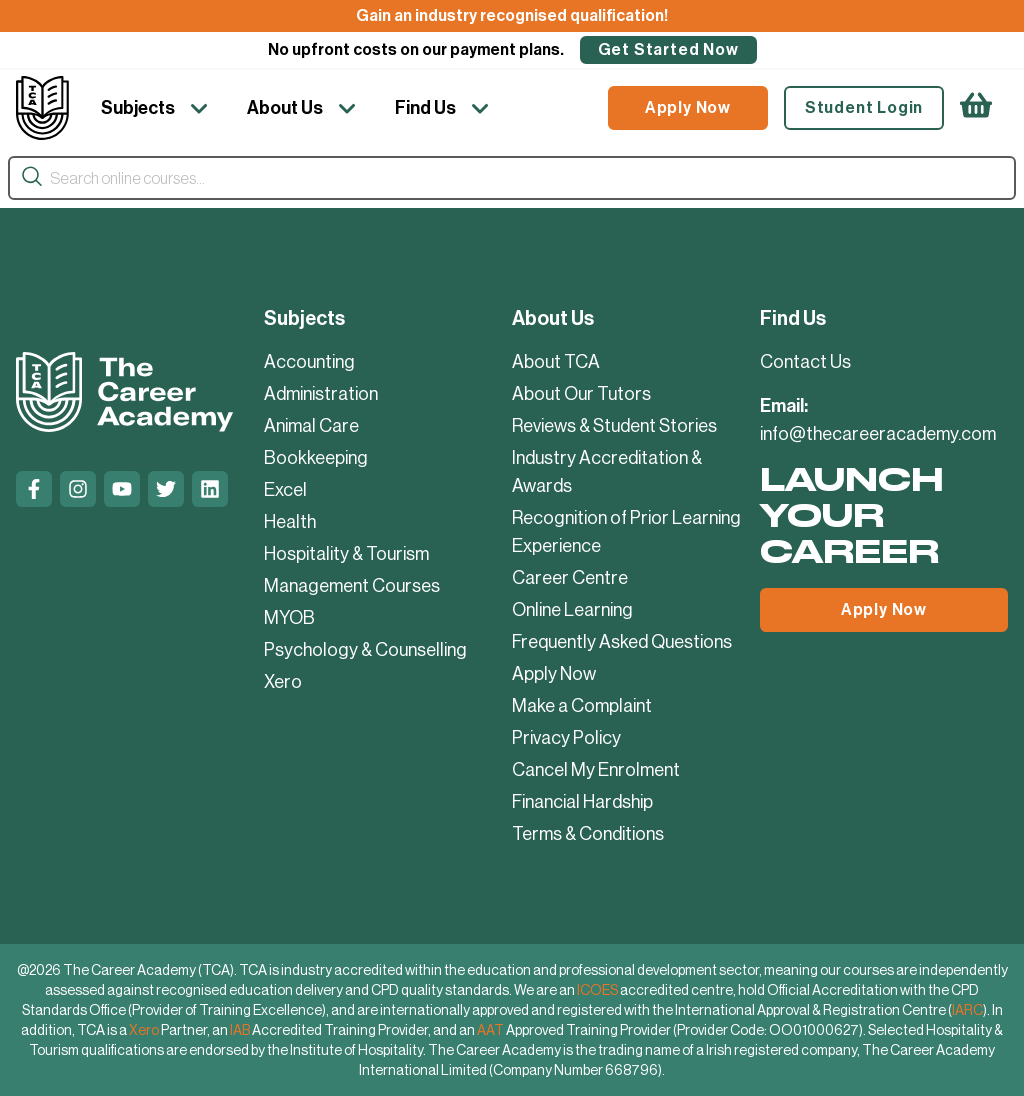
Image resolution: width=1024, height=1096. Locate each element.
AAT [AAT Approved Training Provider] (490, 1030)
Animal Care (311, 426)
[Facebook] (34, 489)
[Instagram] (78, 489)
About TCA (556, 362)
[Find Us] (445, 108)
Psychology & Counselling (365, 650)
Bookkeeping (316, 458)
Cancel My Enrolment (596, 770)
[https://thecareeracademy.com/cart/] (976, 108)
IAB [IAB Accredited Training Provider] (240, 1030)
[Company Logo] (42, 108)
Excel (285, 490)
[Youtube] (122, 489)
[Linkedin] (210, 489)
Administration (321, 394)
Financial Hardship (582, 802)
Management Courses (352, 586)
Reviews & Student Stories (614, 426)
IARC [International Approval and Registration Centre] (967, 1010)
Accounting (309, 362)
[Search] (32, 177)
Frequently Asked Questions (622, 642)
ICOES (597, 990)
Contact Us (805, 362)
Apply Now (688, 107)
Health (290, 522)
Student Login (864, 107)
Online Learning (572, 610)
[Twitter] (166, 489)
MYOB (289, 618)
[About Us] (305, 108)
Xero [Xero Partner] (144, 1030)
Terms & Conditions (588, 834)
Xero (283, 682)
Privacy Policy (566, 738)
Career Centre (570, 578)
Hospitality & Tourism (346, 554)
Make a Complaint (582, 706)
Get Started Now (668, 49)
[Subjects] (158, 108)
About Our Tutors (581, 394)
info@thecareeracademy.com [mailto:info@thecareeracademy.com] (878, 434)
